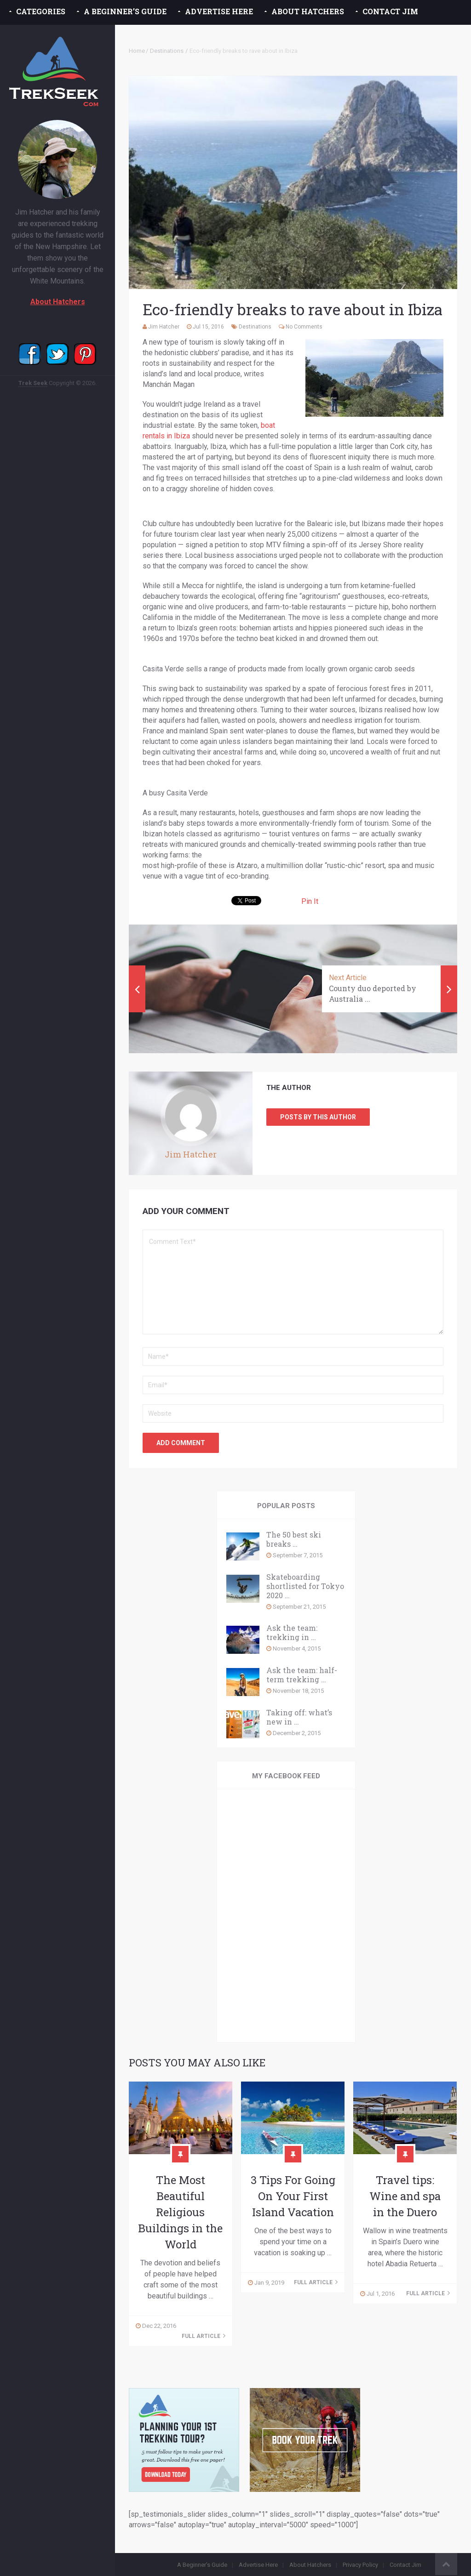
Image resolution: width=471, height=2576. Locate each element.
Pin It (309, 901)
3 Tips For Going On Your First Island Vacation (293, 2196)
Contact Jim (390, 11)
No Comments (304, 326)
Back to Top (446, 2564)
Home (137, 50)
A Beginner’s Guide (125, 11)
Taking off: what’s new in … (299, 1717)
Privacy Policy (360, 2564)
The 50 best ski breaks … (293, 1539)
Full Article (203, 2336)
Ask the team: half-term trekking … (301, 1675)
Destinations (167, 50)
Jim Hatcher (163, 326)
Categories (40, 11)
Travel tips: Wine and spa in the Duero (405, 2196)
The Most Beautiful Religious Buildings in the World (180, 2212)
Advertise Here (219, 11)
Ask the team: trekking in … (291, 1632)
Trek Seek (32, 383)
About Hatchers (307, 11)
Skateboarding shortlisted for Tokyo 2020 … (305, 1586)
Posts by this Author (318, 1117)
